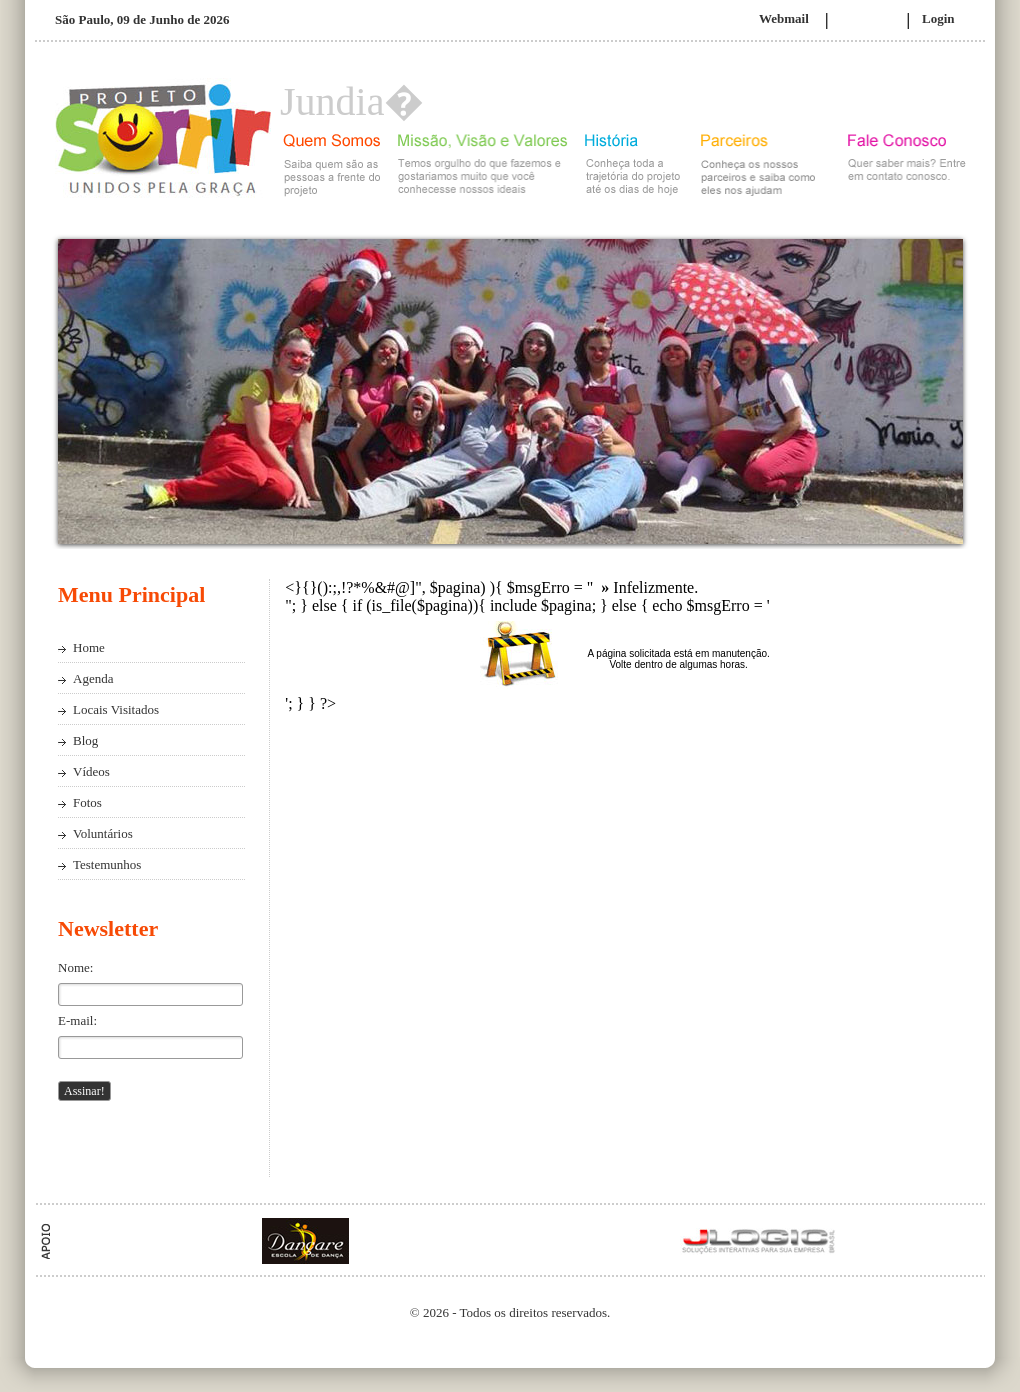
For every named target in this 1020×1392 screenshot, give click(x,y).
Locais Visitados (116, 709)
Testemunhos (107, 864)
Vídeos (91, 771)
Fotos (87, 802)
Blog (85, 740)
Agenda (93, 678)
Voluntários (103, 833)
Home (89, 647)
